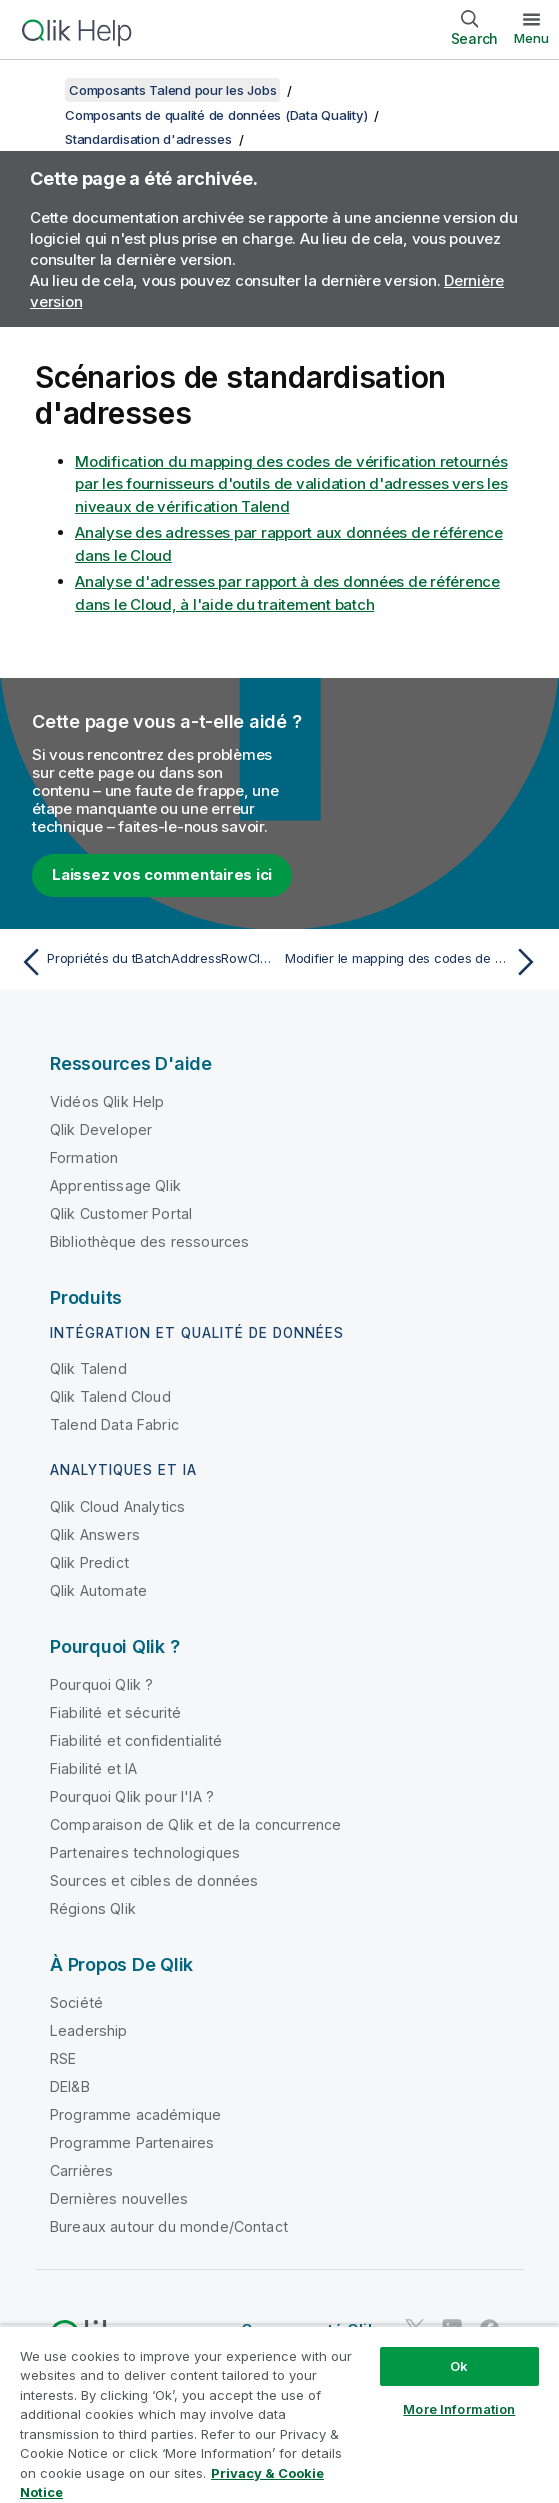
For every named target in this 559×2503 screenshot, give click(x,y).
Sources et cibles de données (154, 1880)
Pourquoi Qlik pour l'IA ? (132, 1796)
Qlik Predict (89, 1562)
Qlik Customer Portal (121, 1213)
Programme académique (135, 2114)
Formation (84, 1157)
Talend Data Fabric (114, 1424)
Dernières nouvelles (119, 2198)
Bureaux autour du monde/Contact (169, 2226)
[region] (279, 2414)
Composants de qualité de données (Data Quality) (216, 115)
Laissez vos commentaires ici (162, 874)
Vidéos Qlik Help (107, 1101)
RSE (63, 2058)
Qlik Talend (88, 1368)
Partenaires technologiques (145, 1852)
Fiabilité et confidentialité (136, 1740)
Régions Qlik (93, 1908)
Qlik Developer (101, 1129)
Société (76, 2002)
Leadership (89, 2030)
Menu (531, 38)
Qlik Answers (95, 1534)
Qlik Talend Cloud (110, 1396)
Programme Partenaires (132, 2142)
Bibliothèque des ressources (149, 1241)
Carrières (81, 2170)
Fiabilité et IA (93, 1768)
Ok (459, 2366)
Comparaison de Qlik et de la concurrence (195, 1824)
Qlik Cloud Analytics (117, 1506)
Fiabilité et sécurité (115, 1712)
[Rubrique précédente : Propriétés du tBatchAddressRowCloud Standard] (144, 962)
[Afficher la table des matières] (40, 90)
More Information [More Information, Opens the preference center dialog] (459, 2409)
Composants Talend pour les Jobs (172, 90)
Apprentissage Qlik (115, 1185)
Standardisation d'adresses (148, 139)
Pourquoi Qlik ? (101, 1684)
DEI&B (70, 2086)
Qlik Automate (98, 1590)
